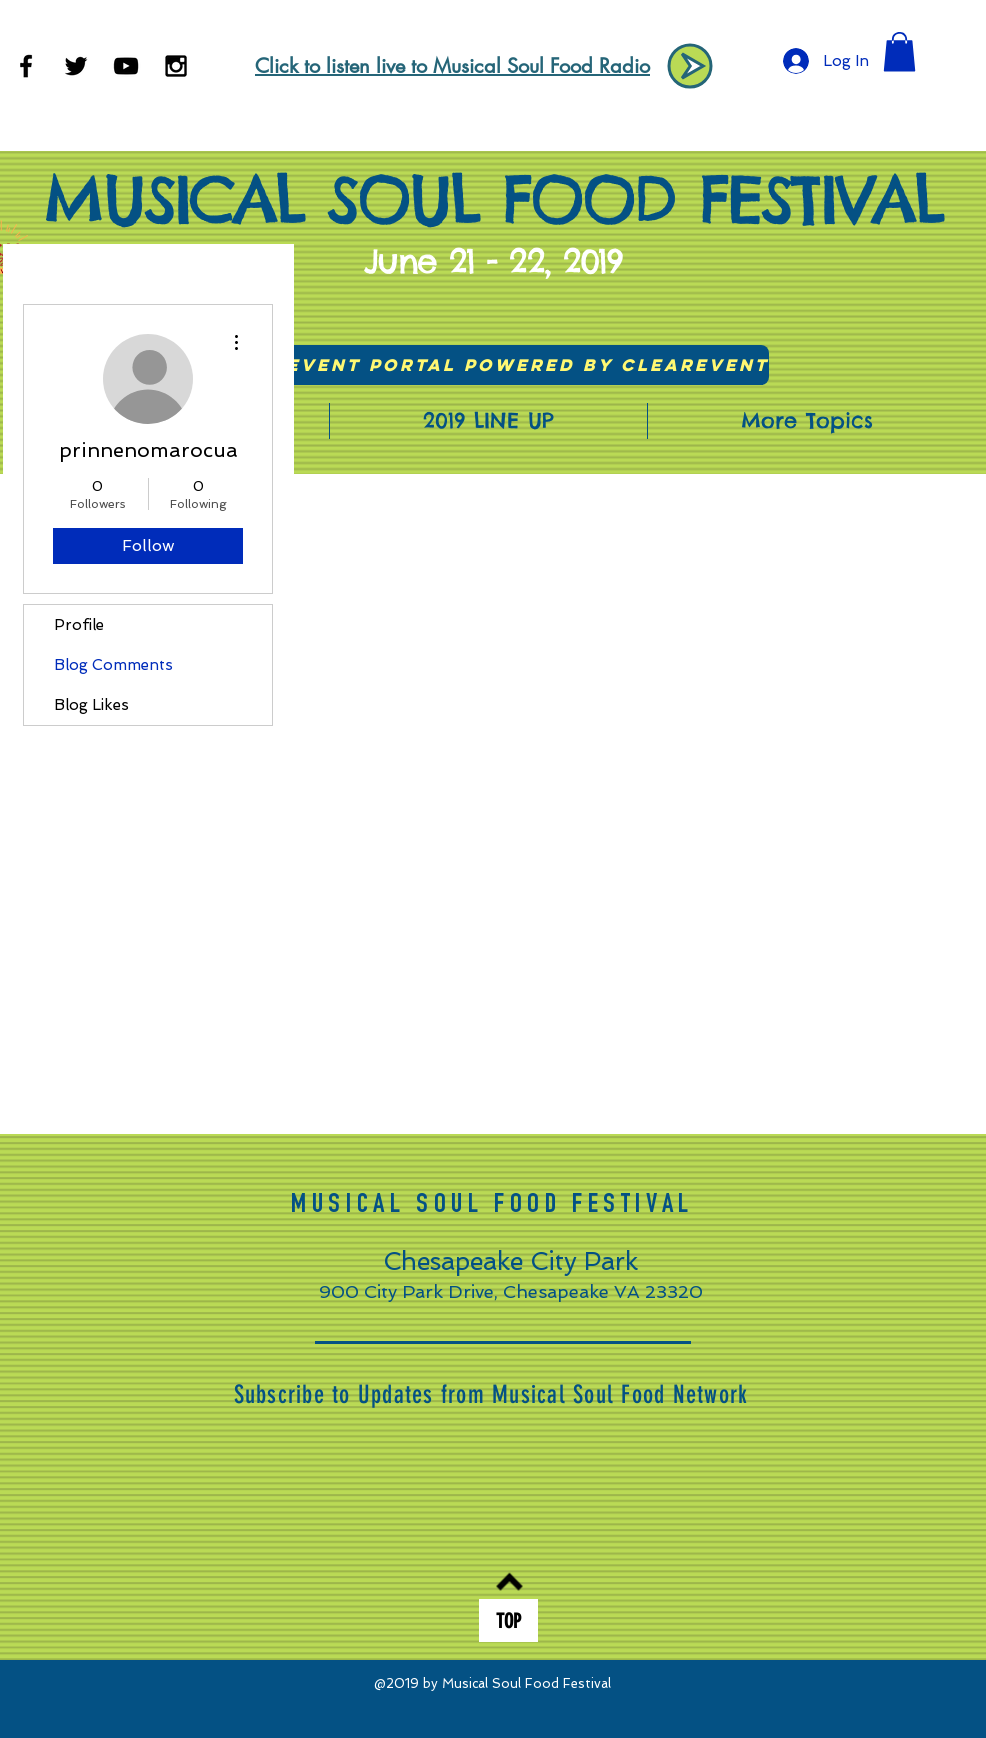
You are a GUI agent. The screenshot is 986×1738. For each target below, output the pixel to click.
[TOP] (508, 1620)
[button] (899, 51)
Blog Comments (113, 665)
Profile (79, 625)
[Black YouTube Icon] (126, 66)
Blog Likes (91, 705)
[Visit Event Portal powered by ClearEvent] (494, 365)
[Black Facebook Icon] (26, 66)
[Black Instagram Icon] (176, 66)
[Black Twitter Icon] (76, 66)
